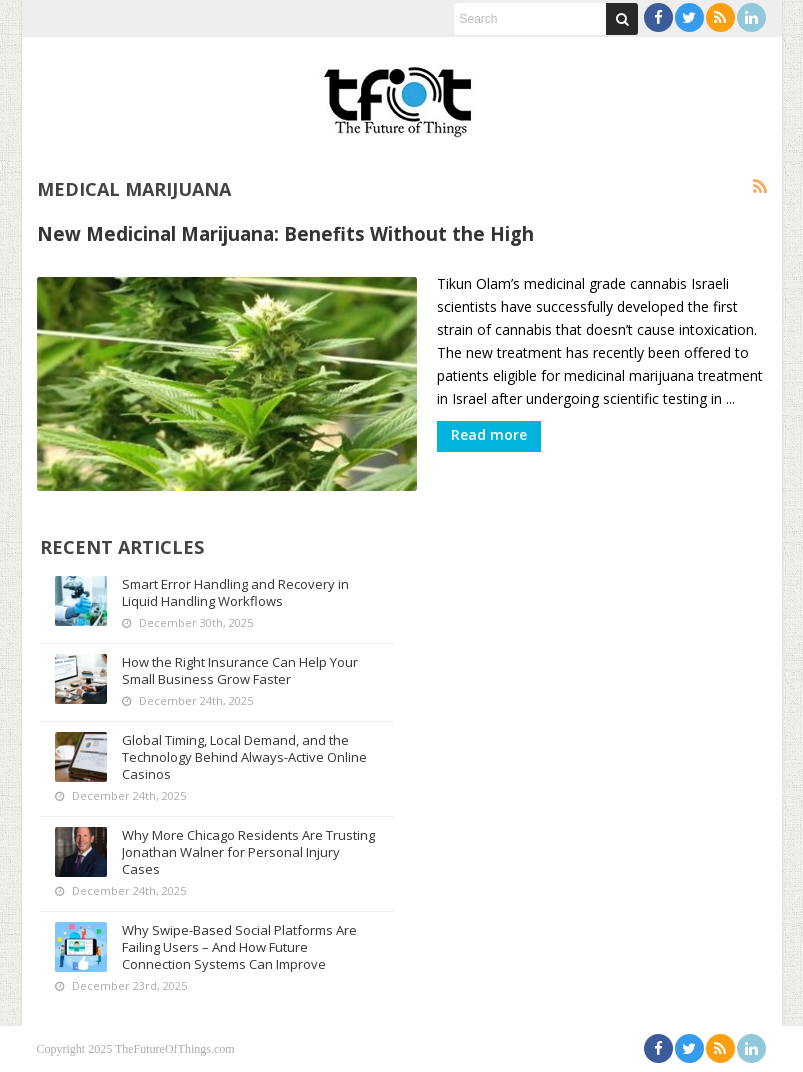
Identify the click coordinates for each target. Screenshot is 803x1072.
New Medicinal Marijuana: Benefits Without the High (285, 233)
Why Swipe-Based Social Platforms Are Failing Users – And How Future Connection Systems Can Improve (239, 947)
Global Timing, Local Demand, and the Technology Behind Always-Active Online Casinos (244, 757)
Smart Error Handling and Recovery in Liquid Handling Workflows (235, 592)
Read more (489, 434)
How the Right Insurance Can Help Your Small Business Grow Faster (240, 670)
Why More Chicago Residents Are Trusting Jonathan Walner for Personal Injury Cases (248, 852)
